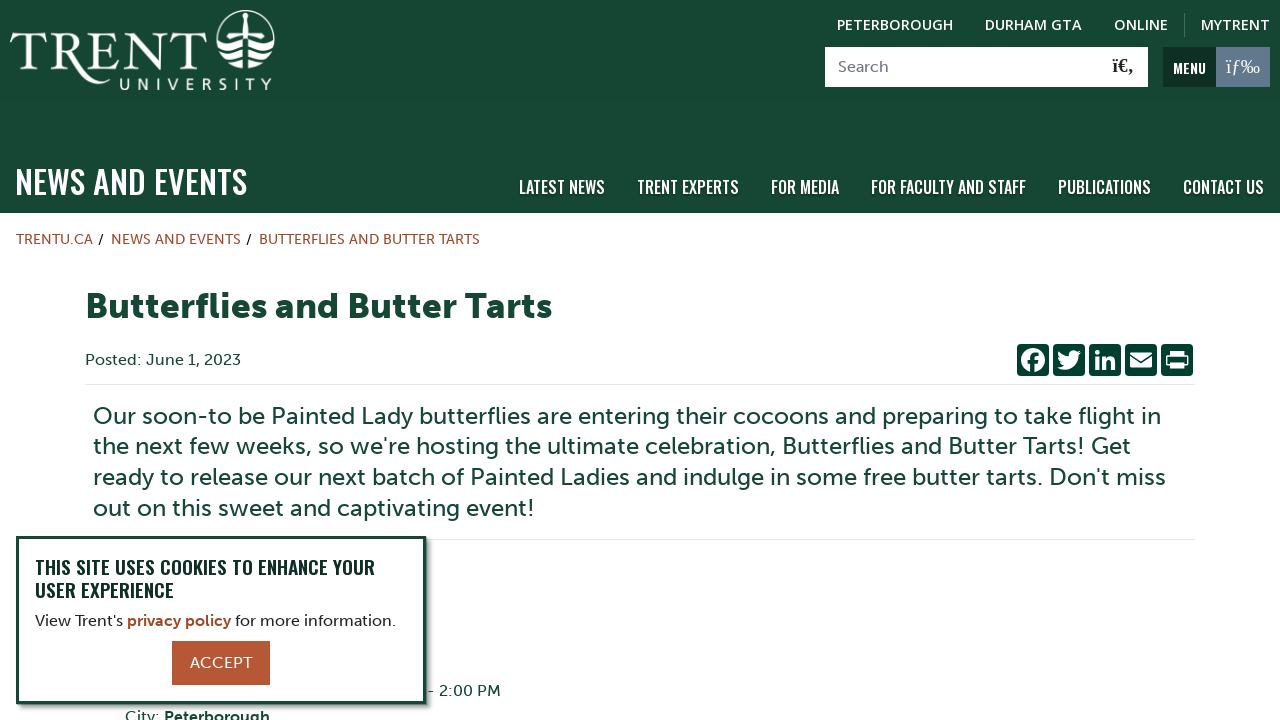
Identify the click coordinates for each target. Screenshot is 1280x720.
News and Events (131, 147)
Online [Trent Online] (1141, 24)
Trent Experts (688, 153)
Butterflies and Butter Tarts (369, 206)
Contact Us (1223, 153)
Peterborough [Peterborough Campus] (895, 24)
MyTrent (1235, 24)
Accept (221, 662)
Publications (1104, 153)
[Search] (962, 67)
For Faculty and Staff (948, 153)
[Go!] (1123, 67)
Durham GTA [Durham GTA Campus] (1033, 24)
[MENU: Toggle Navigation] (1216, 67)
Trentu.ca (54, 206)
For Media (805, 153)
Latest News (562, 153)
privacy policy (179, 620)
